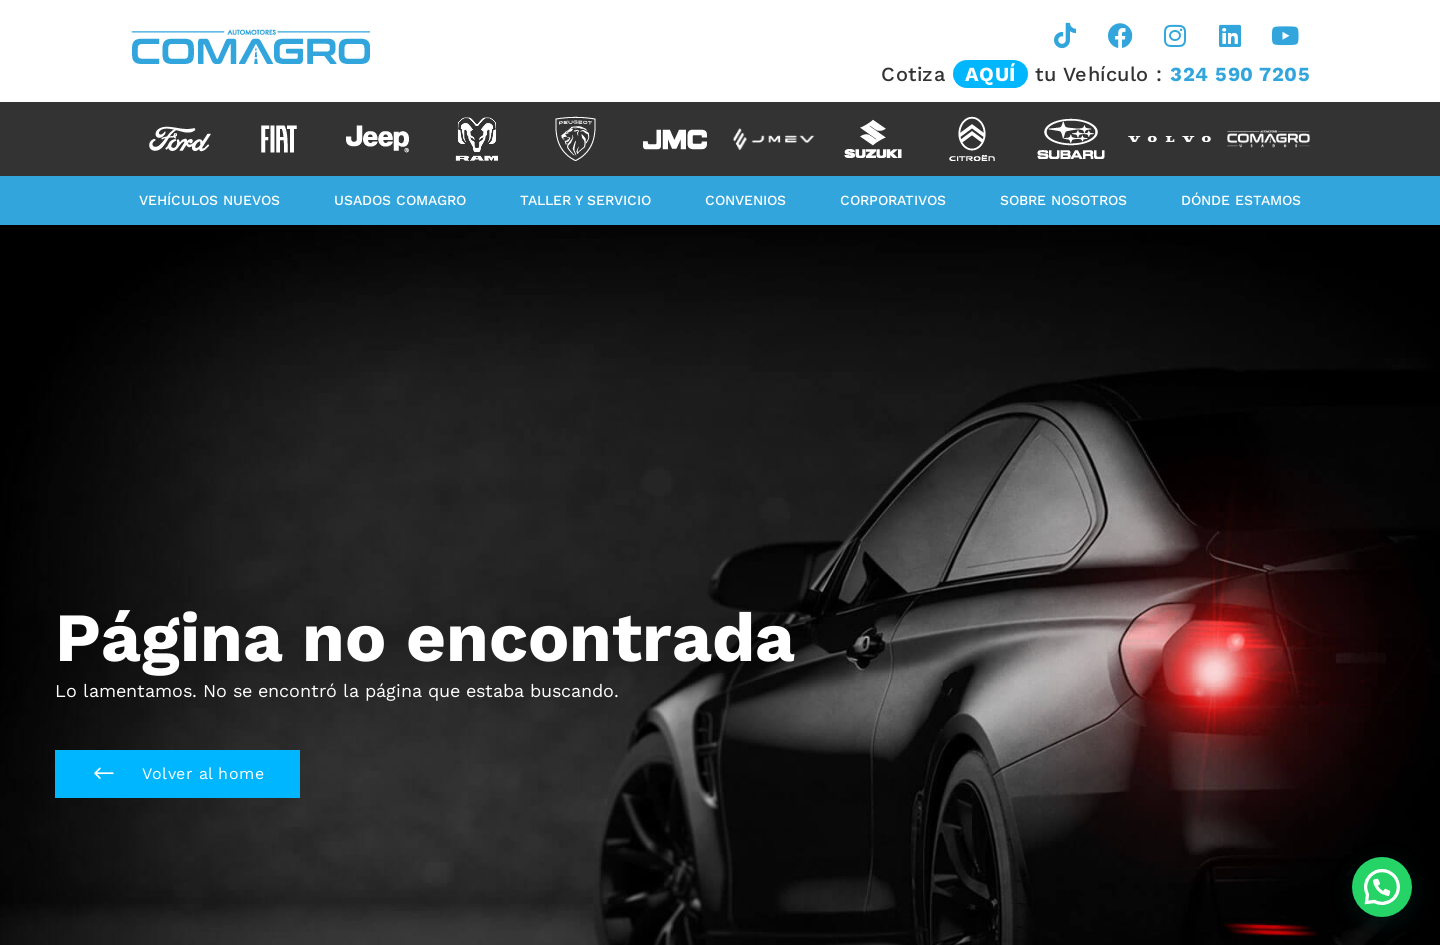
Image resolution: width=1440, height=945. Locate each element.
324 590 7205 (1240, 74)
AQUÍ (990, 74)
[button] (177, 774)
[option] (179, 139)
